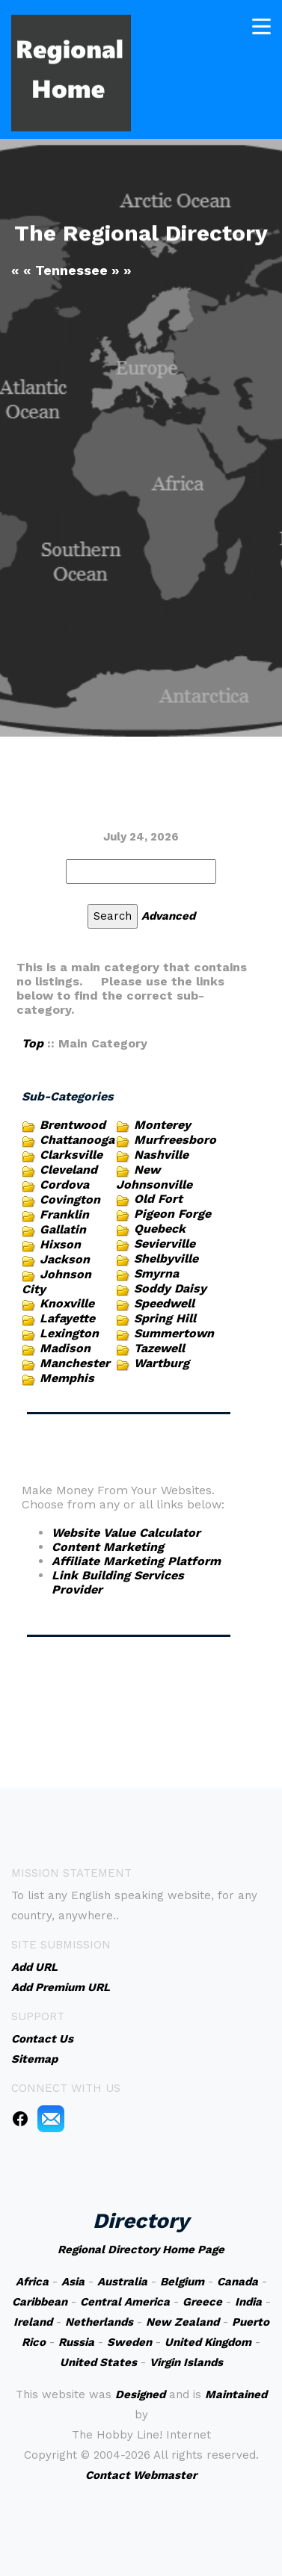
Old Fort (158, 1199)
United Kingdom (208, 2342)
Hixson (60, 1244)
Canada (237, 2281)
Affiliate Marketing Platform (136, 1561)
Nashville (161, 1155)
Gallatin (63, 1229)
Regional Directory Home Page (141, 2249)
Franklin (64, 1214)
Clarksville (71, 1155)
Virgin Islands (186, 2362)
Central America (125, 2302)
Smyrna (156, 1273)
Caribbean (39, 2302)
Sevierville (164, 1243)
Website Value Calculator (126, 1533)
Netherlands (99, 2322)
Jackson (65, 1259)
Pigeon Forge (172, 1214)
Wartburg (161, 1363)
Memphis (67, 1378)
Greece (202, 2302)
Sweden (129, 2342)
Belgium (182, 2281)
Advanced (168, 916)
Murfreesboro (175, 1140)
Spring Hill (165, 1318)
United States (98, 2362)
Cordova (64, 1184)
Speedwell (164, 1303)
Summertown (174, 1333)
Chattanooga (77, 1140)
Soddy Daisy (170, 1288)
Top (32, 1043)
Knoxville (67, 1303)
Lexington (69, 1333)
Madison (65, 1348)
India (248, 2302)
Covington (70, 1199)
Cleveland (68, 1169)
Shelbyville (166, 1258)
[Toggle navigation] (261, 25)
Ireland (32, 2322)
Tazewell (159, 1348)
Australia (122, 2281)
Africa (32, 2281)
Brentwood (72, 1125)
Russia (76, 2342)
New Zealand (182, 2322)
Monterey (162, 1125)
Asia (73, 2281)
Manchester (75, 1363)
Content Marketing (108, 1547)
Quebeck (160, 1229)
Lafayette (67, 1318)
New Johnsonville (154, 1177)
